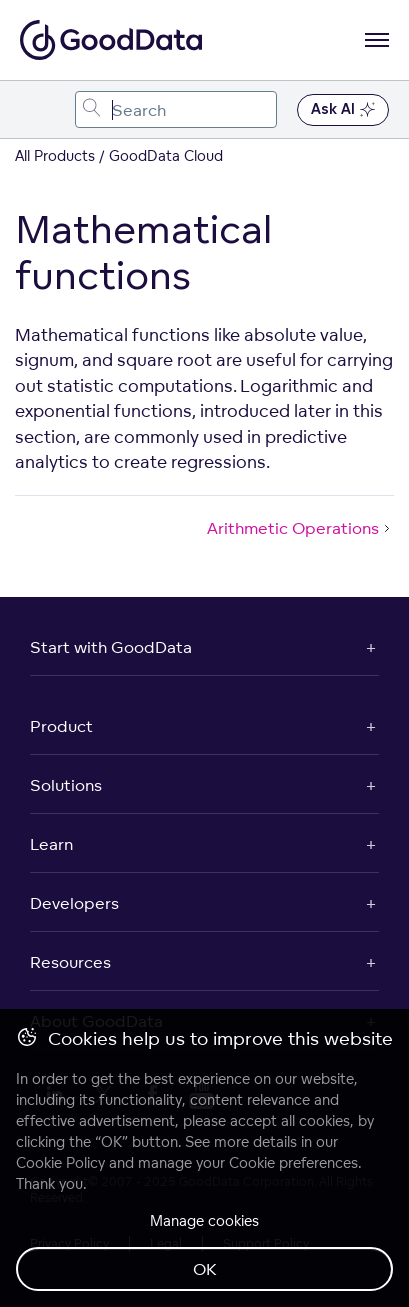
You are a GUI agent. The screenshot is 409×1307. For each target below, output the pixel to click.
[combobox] (176, 109)
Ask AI (343, 110)
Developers (74, 903)
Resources (70, 962)
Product (61, 726)
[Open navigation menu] (377, 40)
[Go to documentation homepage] (111, 40)
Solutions (66, 785)
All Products (55, 155)
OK (205, 1269)
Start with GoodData (111, 647)
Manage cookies (204, 1220)
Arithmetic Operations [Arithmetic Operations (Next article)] (300, 528)
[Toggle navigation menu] (37, 109)
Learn (51, 844)
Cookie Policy (60, 1162)
